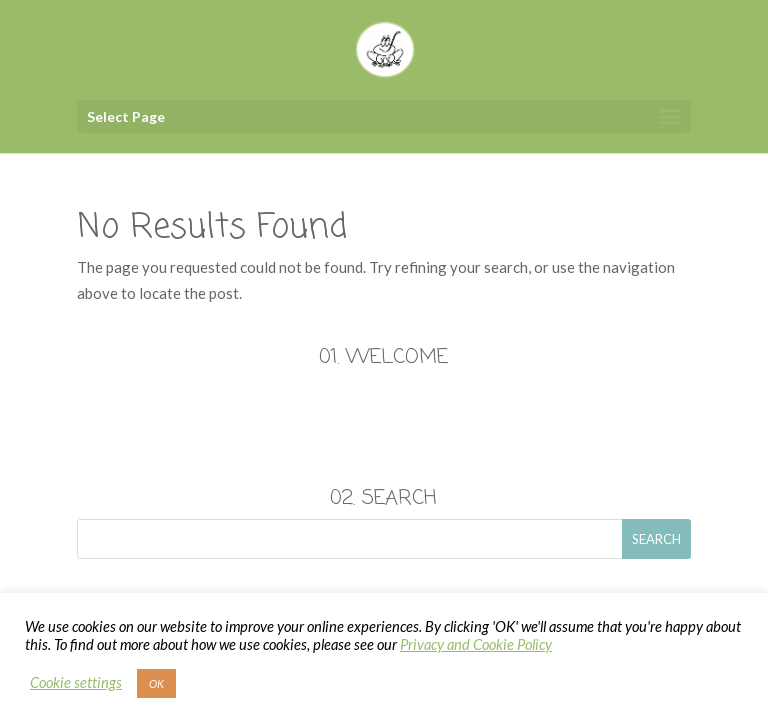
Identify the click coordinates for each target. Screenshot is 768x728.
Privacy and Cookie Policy (476, 644)
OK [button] (156, 683)
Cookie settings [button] (76, 682)
